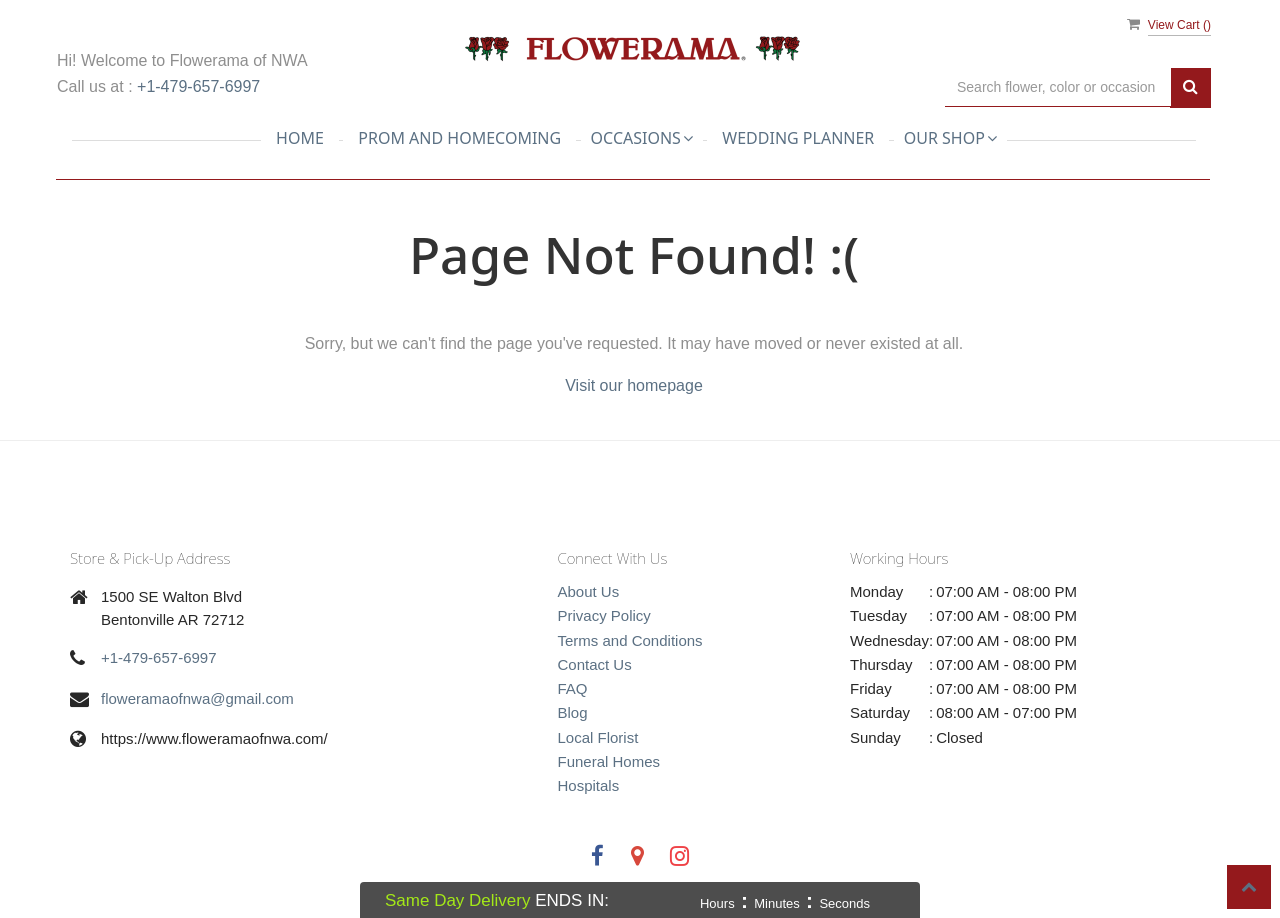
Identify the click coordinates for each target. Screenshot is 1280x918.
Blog (573, 712)
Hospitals (589, 785)
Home (300, 138)
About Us (589, 591)
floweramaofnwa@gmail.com (197, 698)
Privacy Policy (604, 615)
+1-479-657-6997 (198, 86)
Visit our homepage (634, 385)
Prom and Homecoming (459, 138)
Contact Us (595, 664)
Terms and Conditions (630, 640)
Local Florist (598, 737)
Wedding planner (798, 138)
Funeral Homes (609, 761)
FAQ (573, 688)
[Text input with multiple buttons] (1058, 87)
